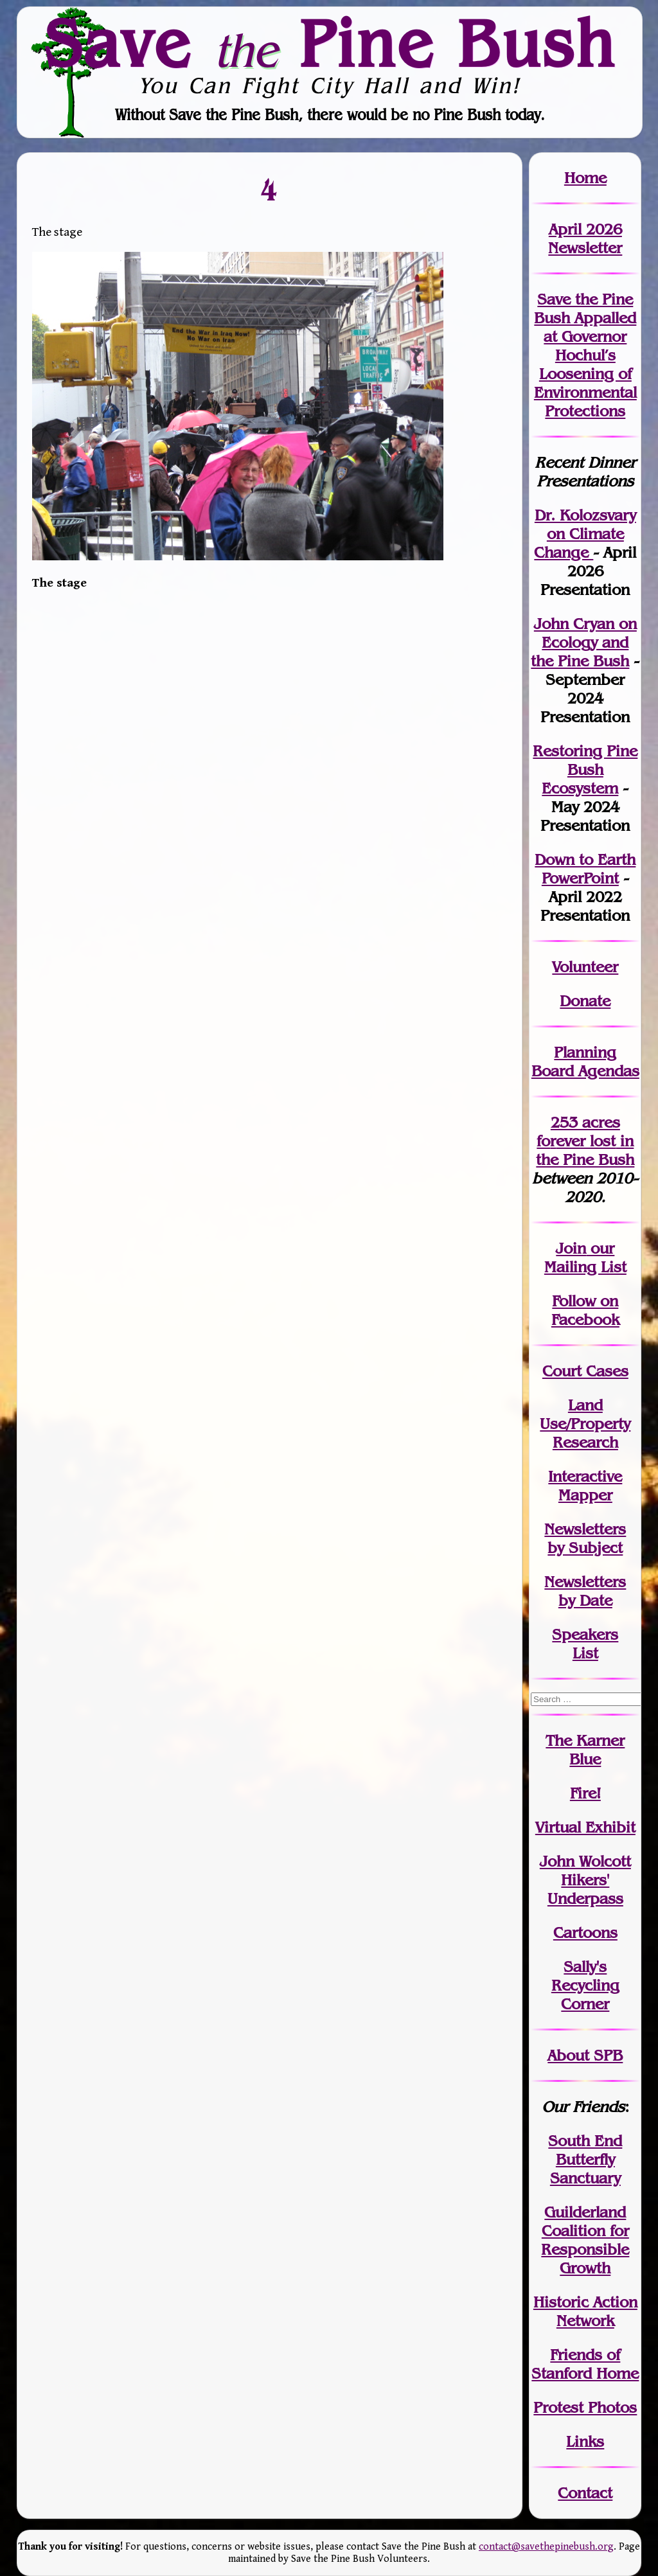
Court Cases (585, 1371)
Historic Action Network (585, 2311)
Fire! (585, 1793)
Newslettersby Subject (585, 1538)
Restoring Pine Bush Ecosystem (585, 769)
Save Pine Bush (329, 43)
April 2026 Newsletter (585, 238)
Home (585, 177)
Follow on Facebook (585, 1310)
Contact (585, 2492)
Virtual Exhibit (585, 1827)
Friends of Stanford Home (585, 2364)
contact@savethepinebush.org (546, 2547)
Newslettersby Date (585, 1591)
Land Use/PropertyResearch (585, 1424)
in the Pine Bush (585, 1150)
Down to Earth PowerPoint (585, 868)
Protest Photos (585, 2407)
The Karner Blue (585, 1749)
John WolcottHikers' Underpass (585, 1880)
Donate (585, 1000)
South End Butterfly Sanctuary (585, 2159)
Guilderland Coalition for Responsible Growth (585, 2240)
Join (571, 1248)
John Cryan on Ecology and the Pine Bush (584, 642)
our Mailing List (585, 1257)
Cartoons (585, 1932)
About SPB (585, 2055)
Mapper (585, 1495)
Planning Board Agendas (585, 1061)
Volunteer (585, 966)
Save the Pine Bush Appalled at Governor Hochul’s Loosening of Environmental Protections (585, 355)
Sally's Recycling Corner (585, 1985)
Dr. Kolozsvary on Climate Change (585, 534)
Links (585, 2441)
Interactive (585, 1476)
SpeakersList (585, 1643)
